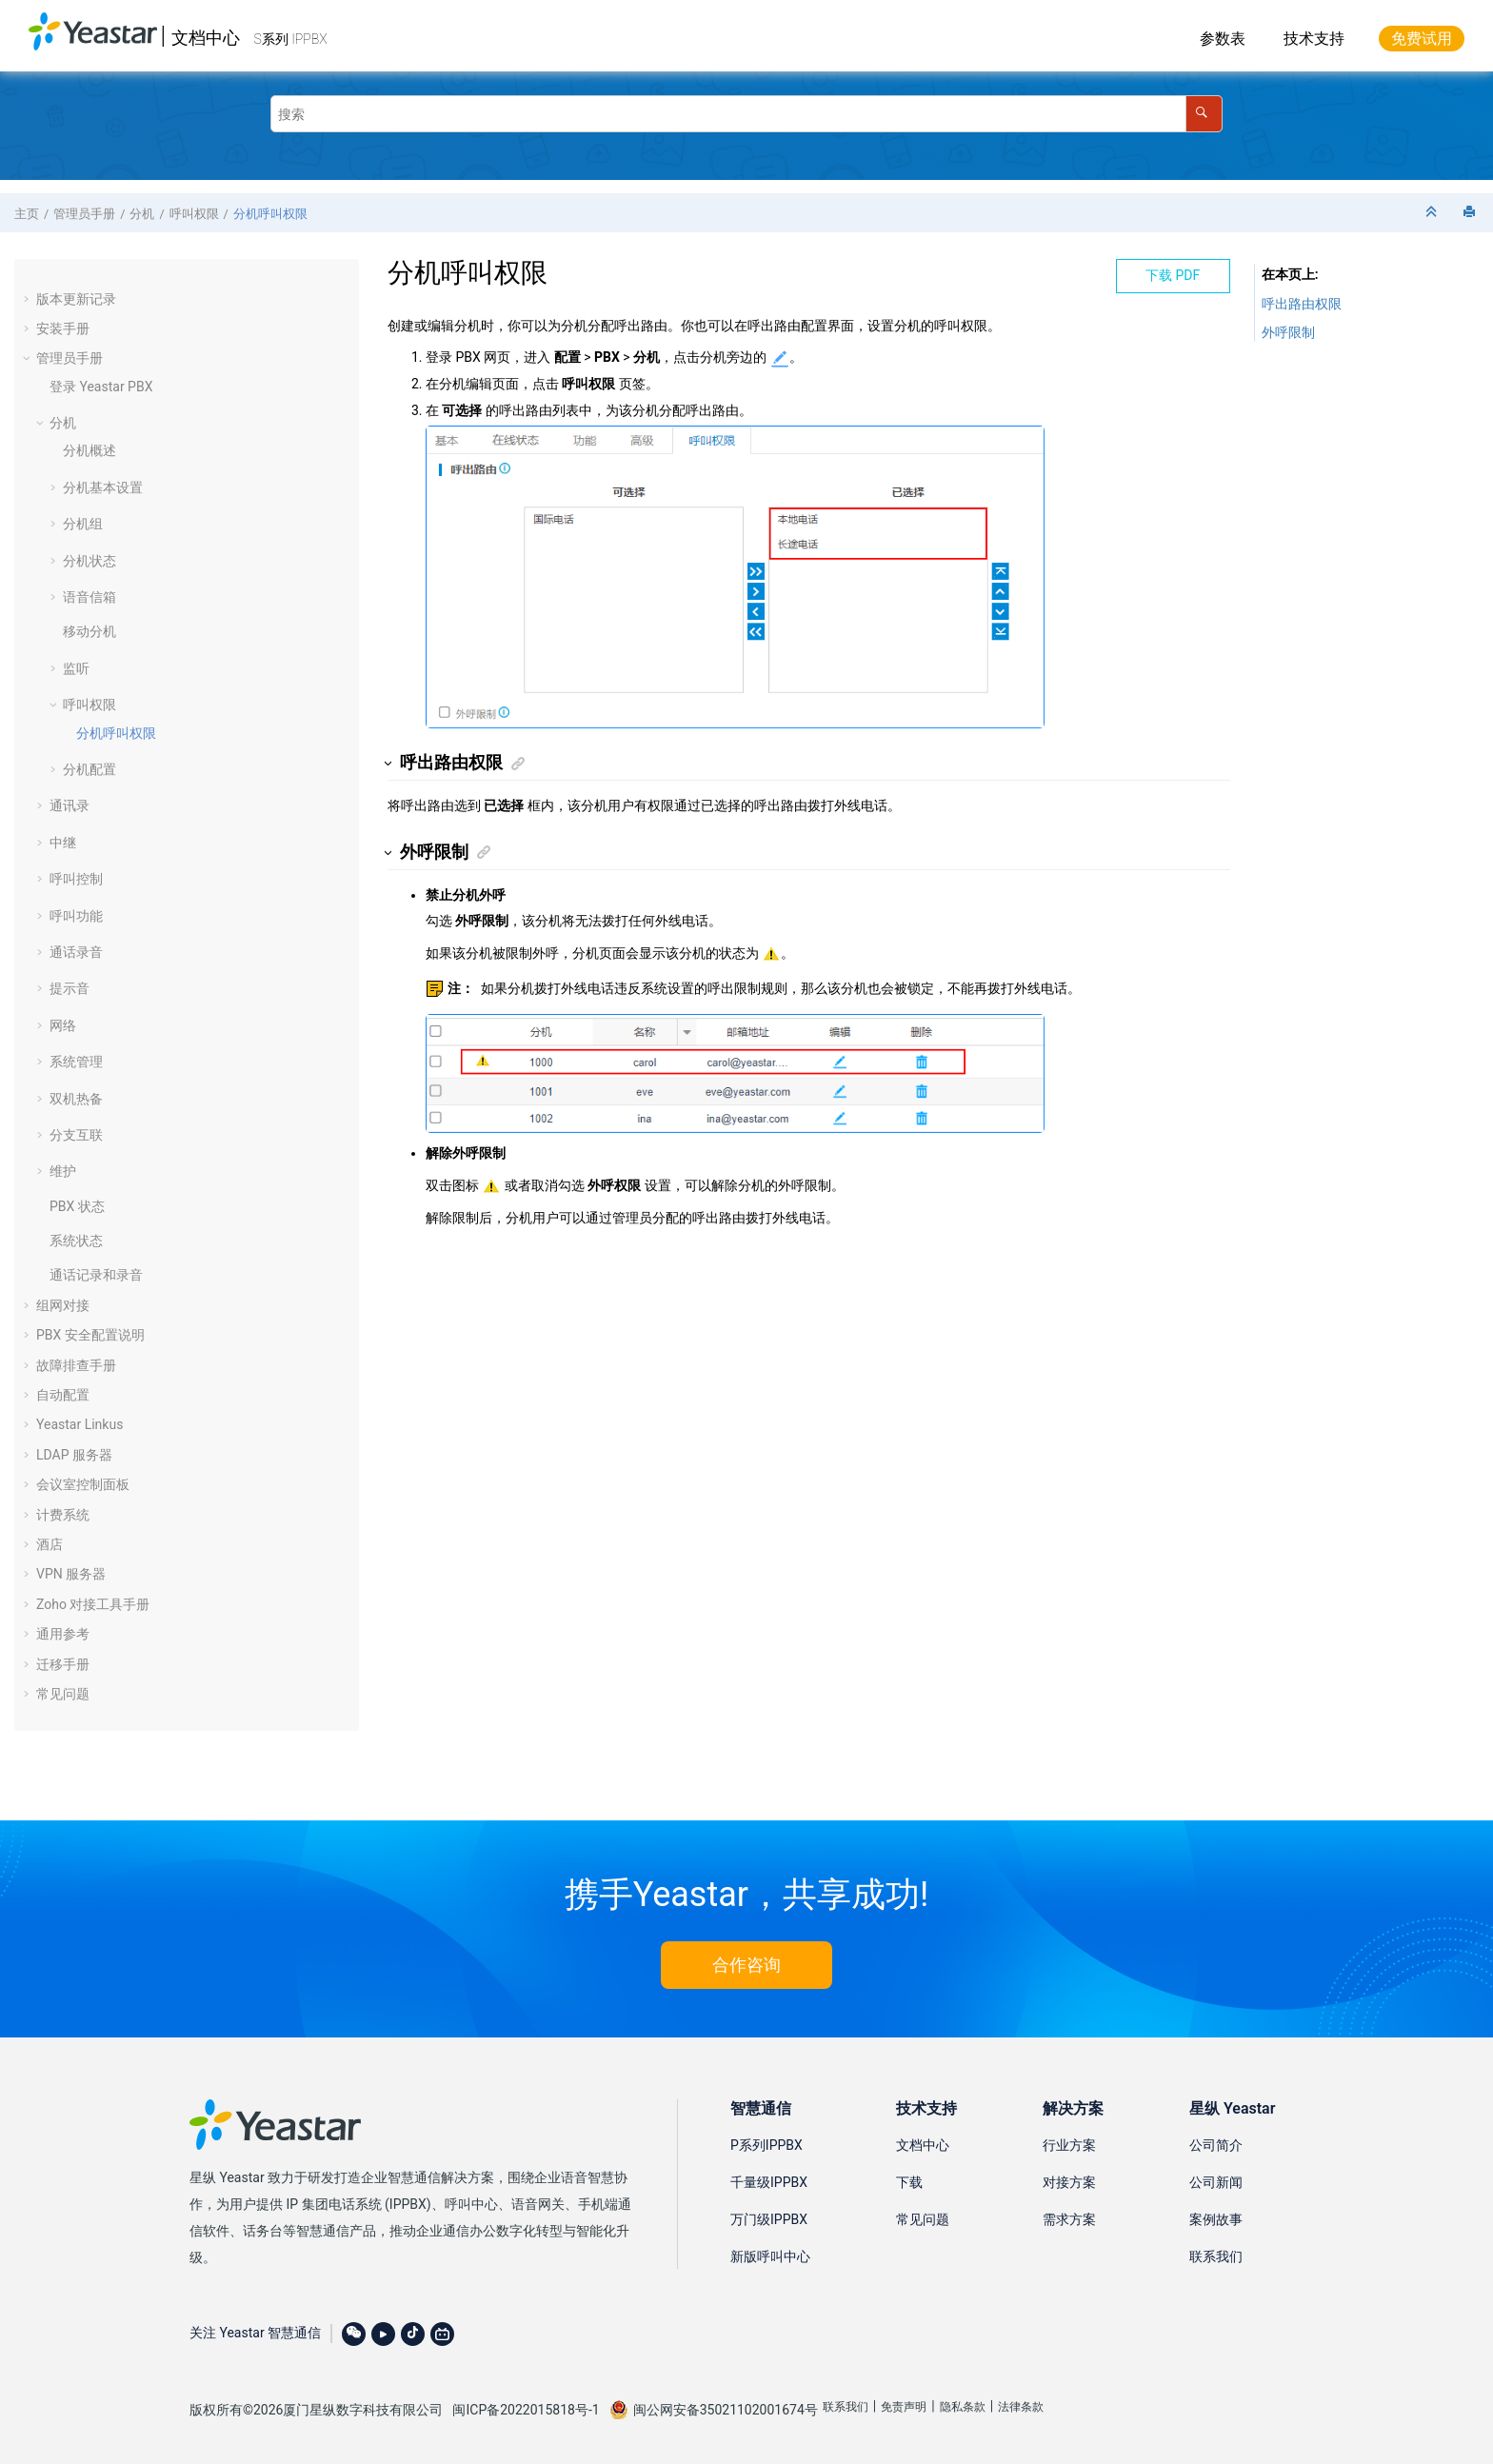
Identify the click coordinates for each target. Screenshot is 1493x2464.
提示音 (70, 988)
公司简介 (1216, 2145)
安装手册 (63, 328)
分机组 (83, 523)
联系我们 (1216, 2256)
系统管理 (76, 1061)
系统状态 (76, 1240)
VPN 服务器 (71, 1573)
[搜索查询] (746, 113)
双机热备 (76, 1098)
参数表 (1222, 39)
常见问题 (63, 1693)
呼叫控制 (76, 878)
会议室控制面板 (82, 1484)
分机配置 (89, 769)
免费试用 (1421, 39)
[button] (28, 298)
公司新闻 (1216, 2182)
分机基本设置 (103, 487)
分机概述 (89, 450)
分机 (141, 214)
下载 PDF (1172, 275)
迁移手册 (63, 1664)
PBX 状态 (77, 1206)
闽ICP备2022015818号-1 (525, 2409)
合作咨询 (746, 1965)
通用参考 (63, 1633)
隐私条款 (962, 2407)
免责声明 (903, 2407)
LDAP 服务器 (74, 1454)
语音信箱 (89, 597)
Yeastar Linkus (79, 1424)
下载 (909, 2182)
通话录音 (76, 952)
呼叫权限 (194, 214)
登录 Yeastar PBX (101, 386)
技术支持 (1314, 39)
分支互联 (76, 1135)
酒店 (49, 1544)
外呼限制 (1288, 332)
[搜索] (1204, 113)
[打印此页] (1471, 213)
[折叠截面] (1433, 213)
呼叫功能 (76, 916)
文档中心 (205, 38)
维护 (63, 1171)
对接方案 (1069, 2182)
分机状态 (89, 560)
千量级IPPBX (768, 2182)
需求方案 (1069, 2219)
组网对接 (63, 1305)
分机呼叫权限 (270, 214)
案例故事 (1216, 2219)
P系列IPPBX (766, 2145)
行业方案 (1069, 2145)
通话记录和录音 (96, 1274)
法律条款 (1021, 2407)
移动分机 (89, 631)
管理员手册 (84, 214)
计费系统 (63, 1514)
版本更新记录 (76, 299)
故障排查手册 (76, 1365)
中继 (63, 842)
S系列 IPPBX (291, 39)
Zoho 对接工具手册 (92, 1604)
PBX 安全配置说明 (90, 1334)
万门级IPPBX (768, 2219)
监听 (76, 668)
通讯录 (70, 805)
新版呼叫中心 (770, 2256)
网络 (63, 1025)
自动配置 (63, 1394)
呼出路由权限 (1302, 303)
